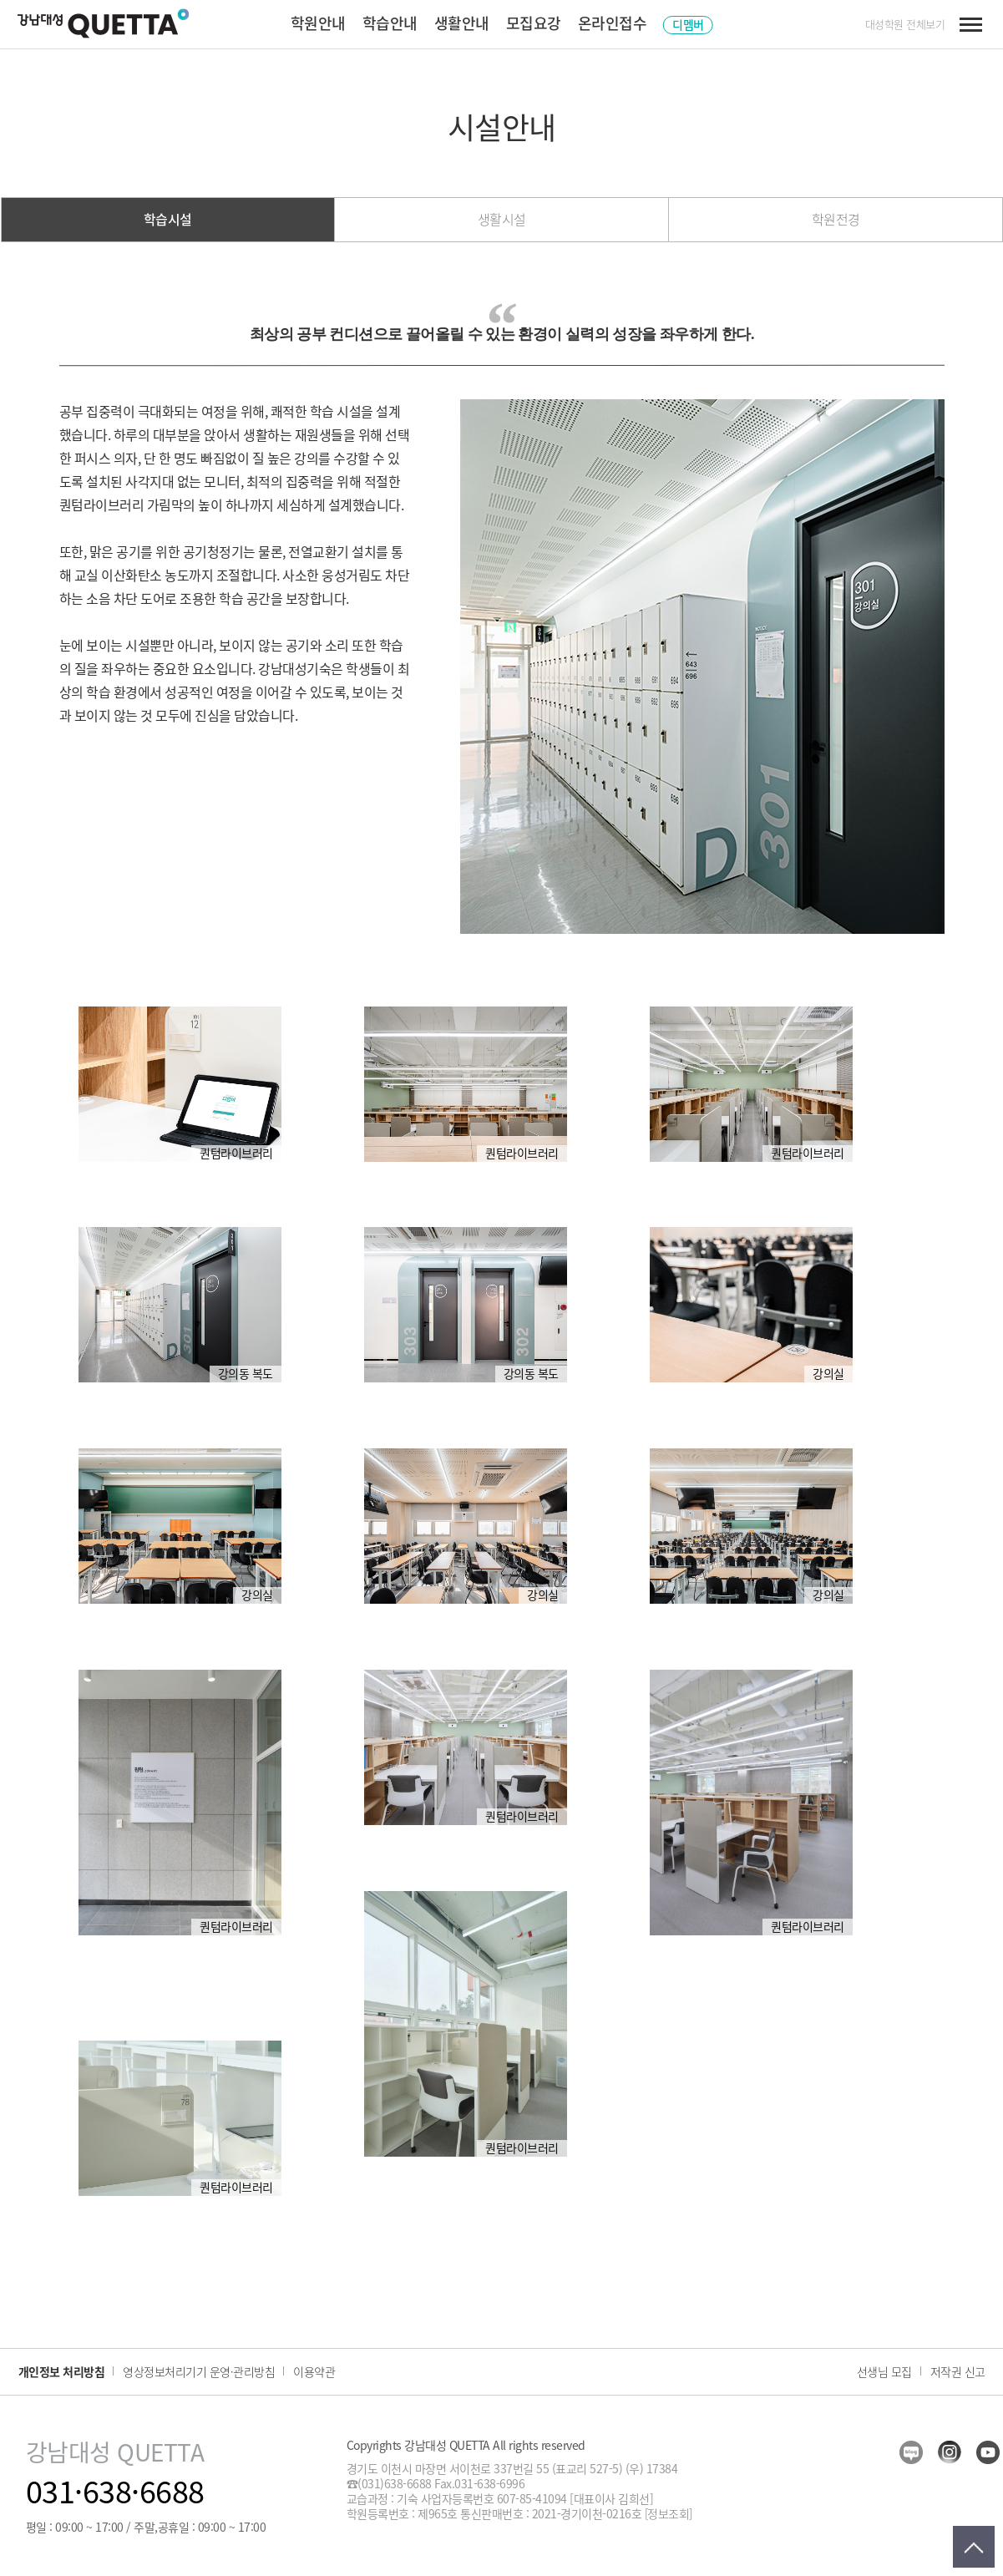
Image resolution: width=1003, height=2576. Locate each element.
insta (950, 2452)
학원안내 (318, 23)
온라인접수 (612, 23)
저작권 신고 (957, 2371)
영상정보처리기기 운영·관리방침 (199, 2371)
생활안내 (461, 23)
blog (911, 2452)
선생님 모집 (884, 2371)
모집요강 (533, 23)
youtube (988, 2452)
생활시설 (502, 219)
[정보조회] (668, 2513)
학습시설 (168, 219)
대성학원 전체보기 (905, 24)
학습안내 (390, 23)
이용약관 (314, 2371)
